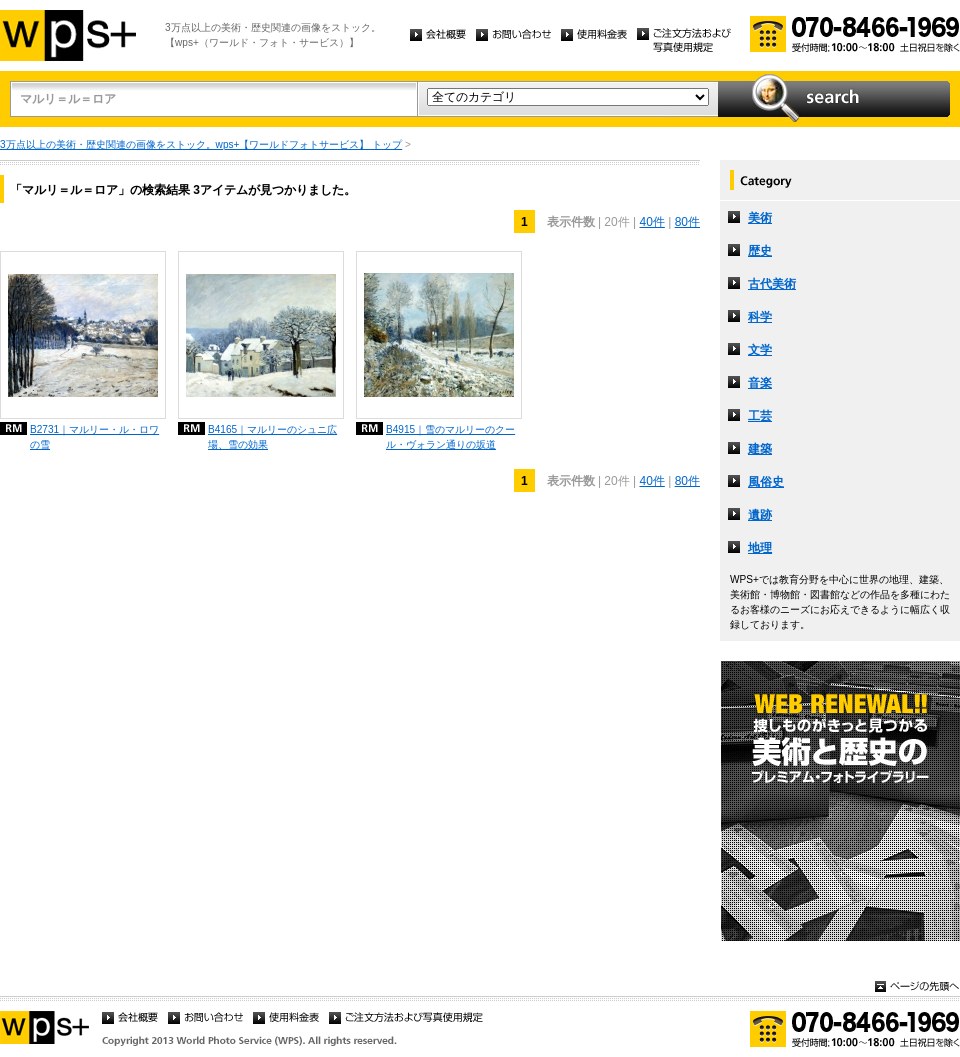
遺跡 (760, 515)
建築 (760, 449)
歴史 (760, 251)
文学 (760, 350)
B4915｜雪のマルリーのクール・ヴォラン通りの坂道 (450, 437)
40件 (651, 222)
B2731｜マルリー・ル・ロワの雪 (94, 437)
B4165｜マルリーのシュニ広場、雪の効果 (272, 437)
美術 (760, 218)
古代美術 (772, 284)
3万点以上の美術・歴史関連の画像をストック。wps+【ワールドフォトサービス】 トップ (201, 144)
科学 (760, 317)
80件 (687, 222)
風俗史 (766, 482)
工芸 (760, 416)
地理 (760, 548)
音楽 (760, 383)
